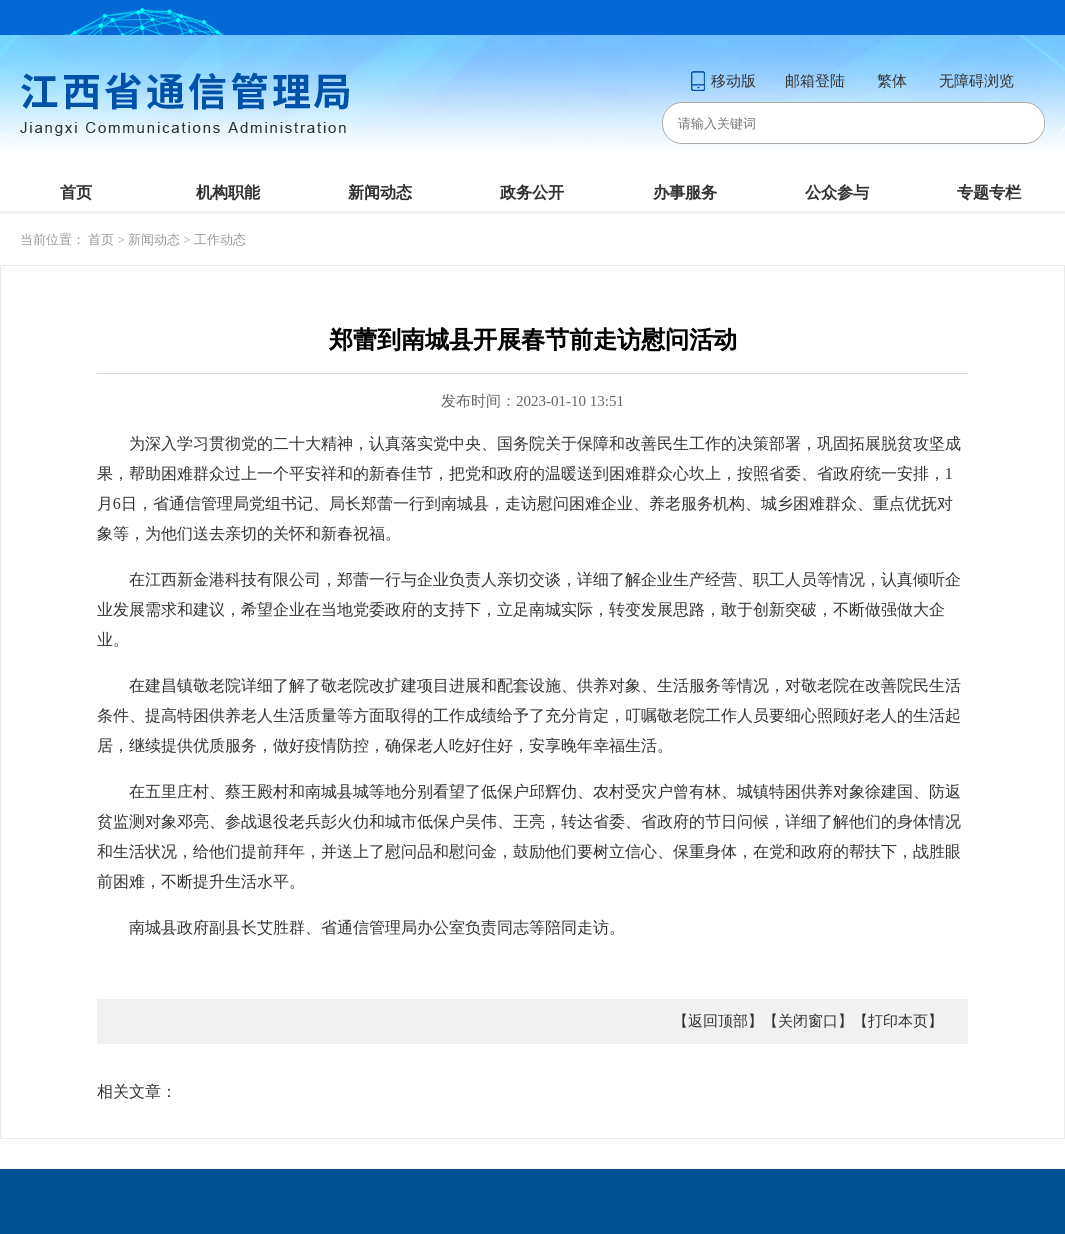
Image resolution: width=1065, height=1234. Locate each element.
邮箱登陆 (815, 81)
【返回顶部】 (718, 1021)
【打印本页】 (898, 1021)
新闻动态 (380, 192)
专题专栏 (989, 192)
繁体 (892, 81)
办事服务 (685, 192)
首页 (76, 192)
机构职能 (228, 192)
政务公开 (532, 192)
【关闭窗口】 (808, 1021)
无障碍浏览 (976, 81)
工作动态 (220, 239)
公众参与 (837, 192)
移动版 (723, 81)
